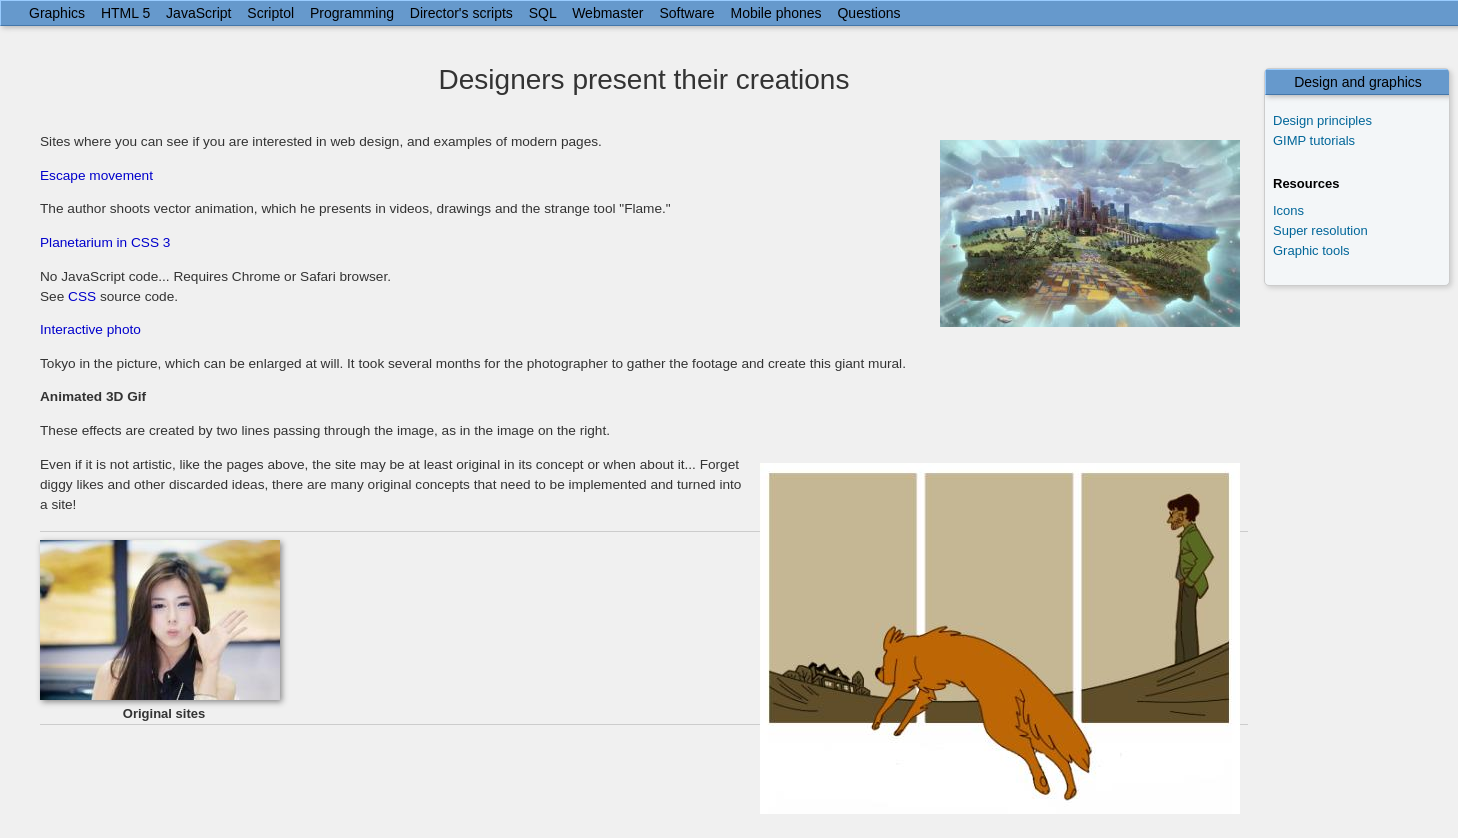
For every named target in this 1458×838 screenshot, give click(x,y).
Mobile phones (776, 13)
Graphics (57, 13)
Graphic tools (1311, 250)
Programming (352, 13)
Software (686, 13)
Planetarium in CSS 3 (105, 242)
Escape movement (96, 175)
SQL (543, 13)
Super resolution (1320, 230)
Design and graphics (1358, 82)
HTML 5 (125, 13)
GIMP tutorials (1314, 140)
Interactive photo (90, 329)
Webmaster (607, 13)
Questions (868, 13)
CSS (82, 296)
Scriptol (270, 13)
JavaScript (198, 13)
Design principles (1322, 120)
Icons (1288, 210)
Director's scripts (461, 13)
